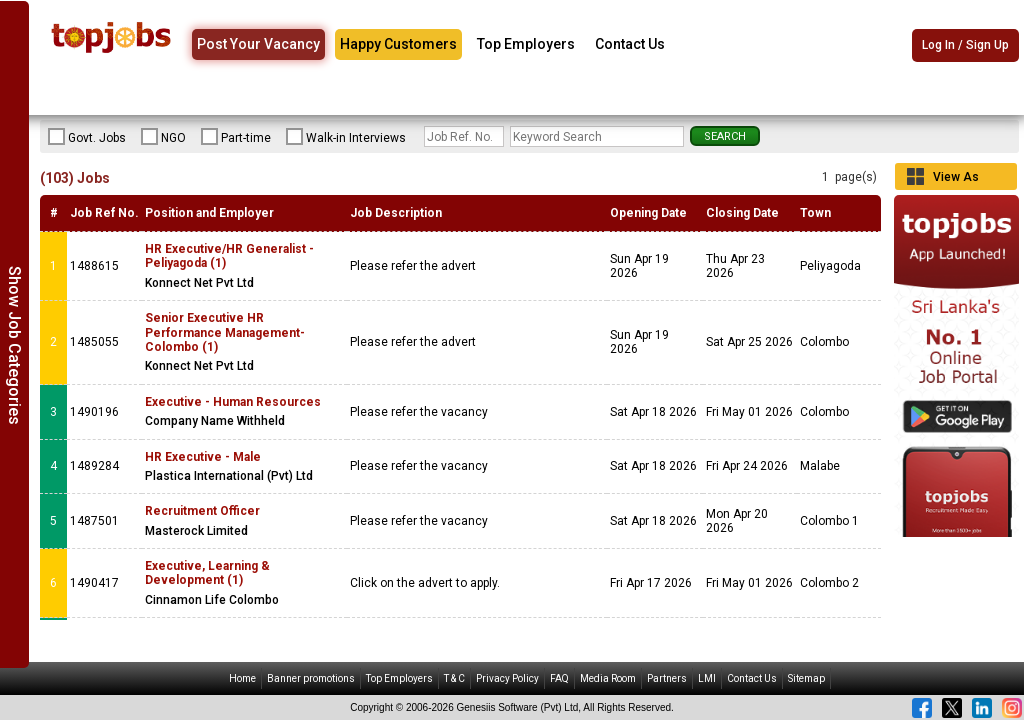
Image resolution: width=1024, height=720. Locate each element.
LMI (707, 678)
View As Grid (956, 180)
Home (242, 678)
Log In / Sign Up (965, 45)
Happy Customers (398, 44)
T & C (454, 678)
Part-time (236, 137)
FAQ (559, 678)
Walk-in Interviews (346, 137)
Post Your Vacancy (258, 44)
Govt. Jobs (87, 137)
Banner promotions (311, 678)
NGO (163, 137)
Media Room (608, 678)
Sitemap (806, 678)
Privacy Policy (507, 678)
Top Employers (526, 44)
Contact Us (630, 44)
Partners (667, 678)
